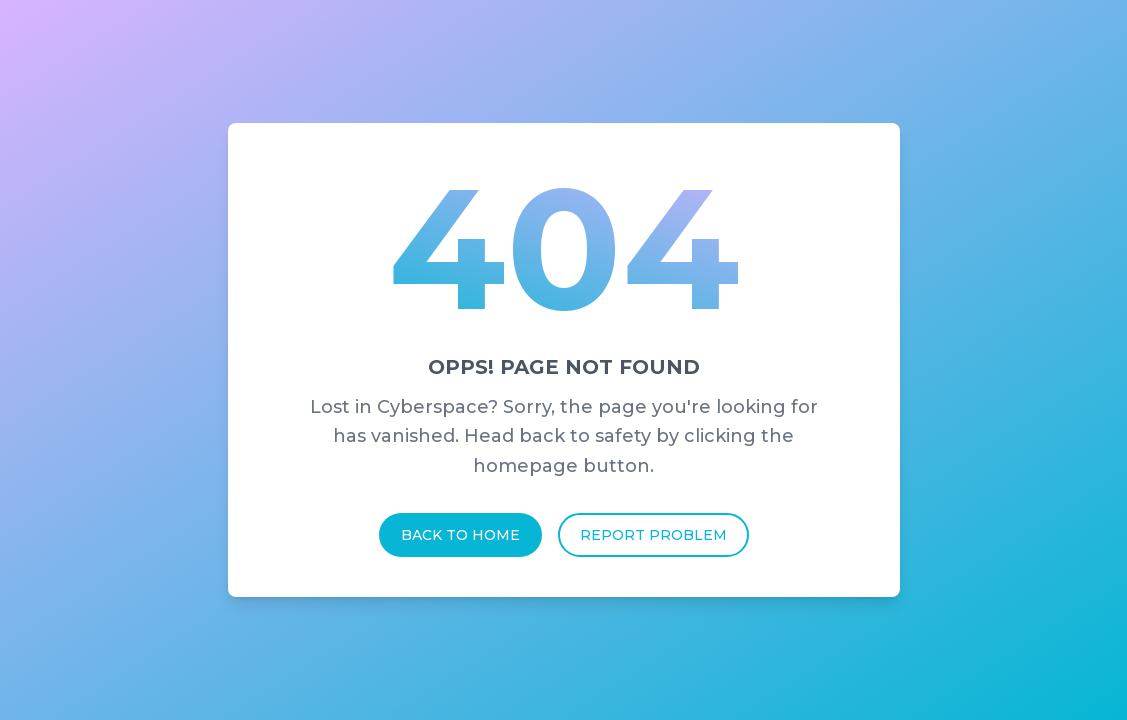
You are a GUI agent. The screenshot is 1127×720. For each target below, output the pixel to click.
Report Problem (653, 535)
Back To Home (460, 535)
